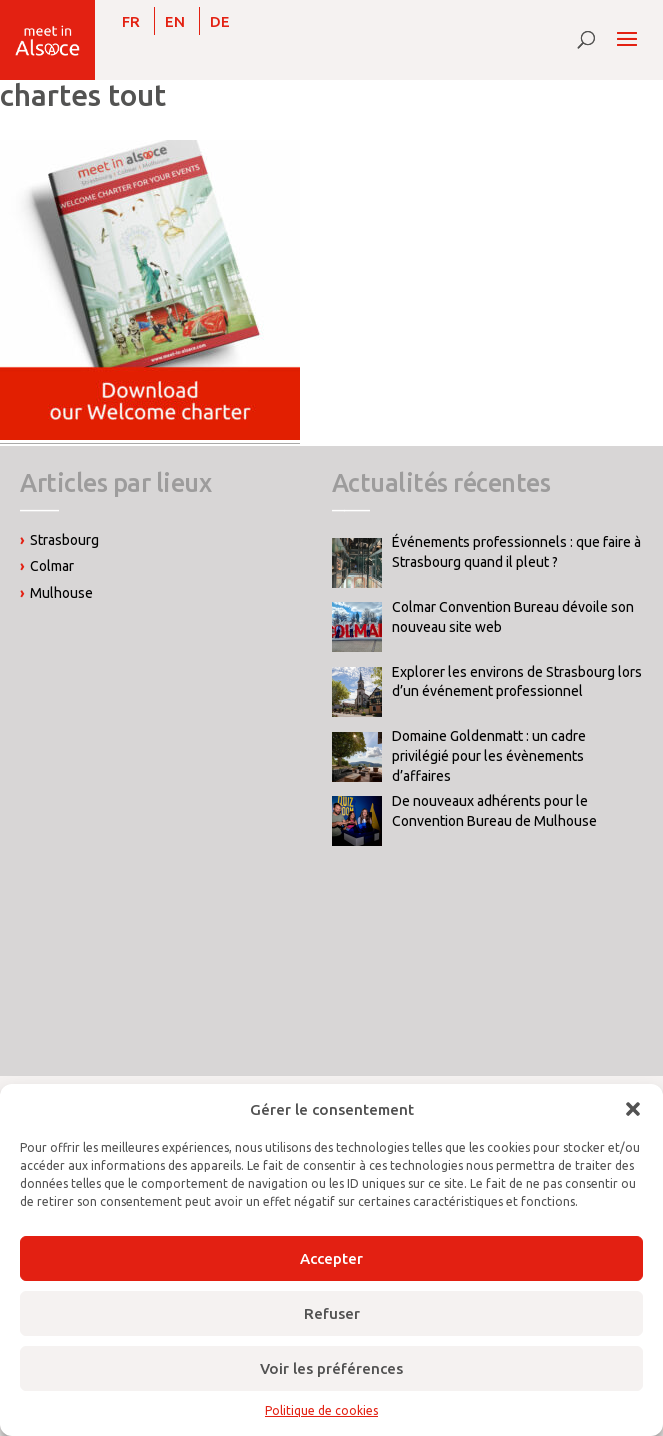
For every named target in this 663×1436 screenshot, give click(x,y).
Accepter (331, 1258)
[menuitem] (131, 21)
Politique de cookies (321, 1410)
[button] (633, 1109)
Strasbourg (64, 540)
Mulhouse (61, 593)
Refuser (332, 1313)
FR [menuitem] (131, 21)
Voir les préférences (331, 1368)
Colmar (52, 566)
